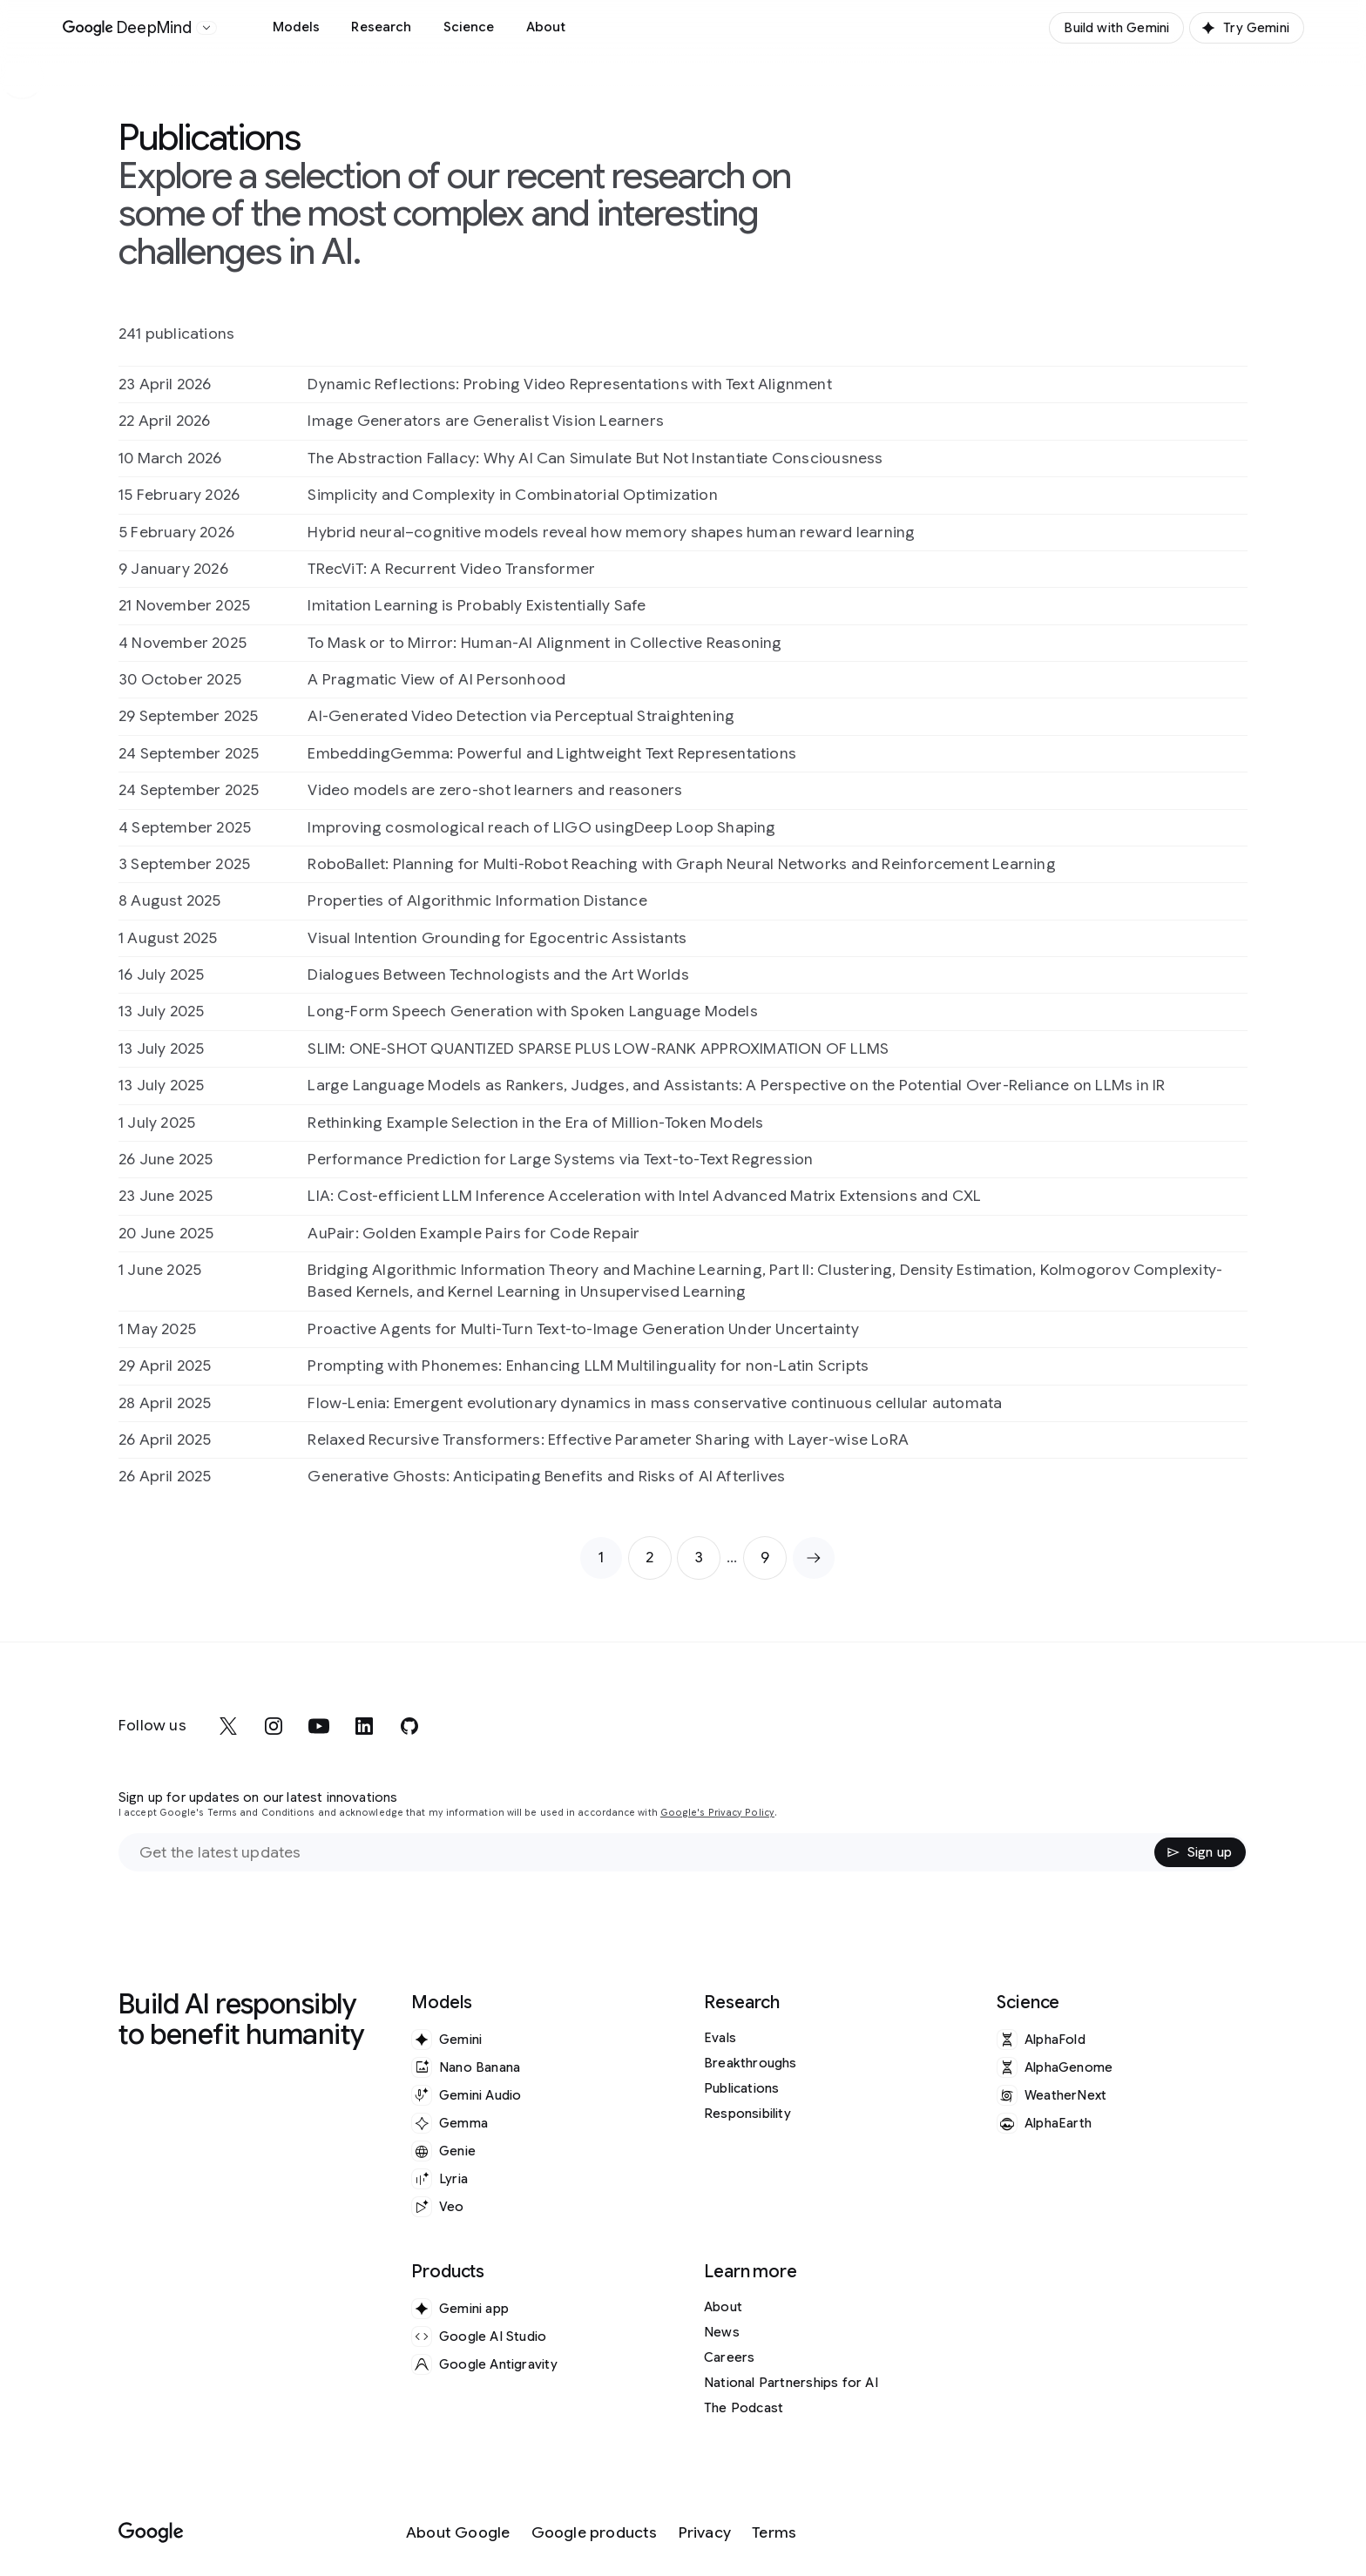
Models (297, 27)
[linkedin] (364, 1726)
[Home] (128, 28)
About (546, 27)
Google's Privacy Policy (717, 1812)
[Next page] (814, 1558)
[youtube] (319, 1726)
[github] (409, 1726)
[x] (228, 1726)
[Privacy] (705, 2533)
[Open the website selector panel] (206, 28)
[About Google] (458, 2533)
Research (381, 27)
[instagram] (273, 1726)
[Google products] (594, 2533)
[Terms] (774, 2533)
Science (469, 27)
